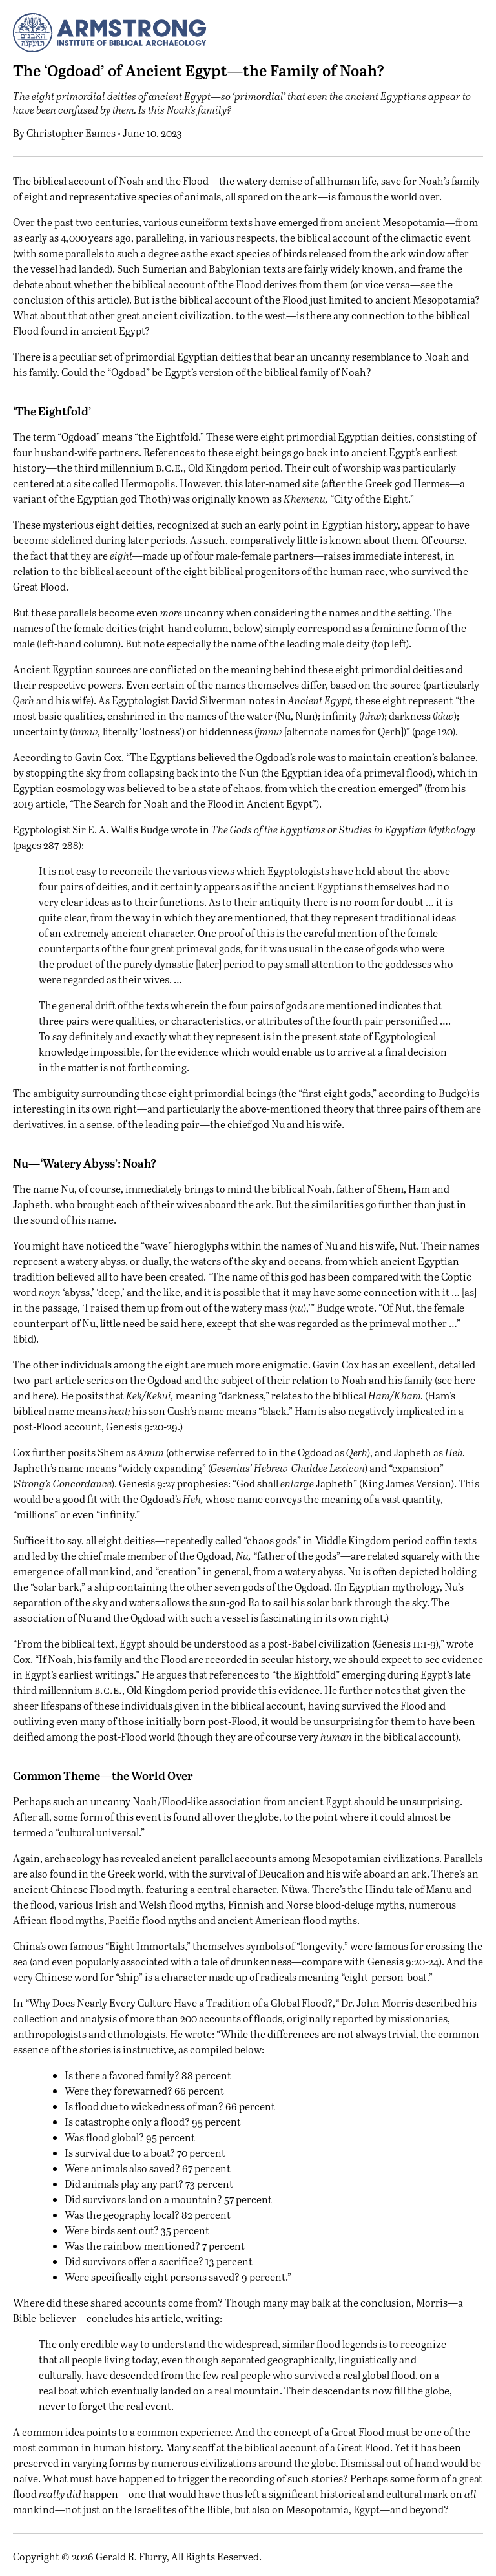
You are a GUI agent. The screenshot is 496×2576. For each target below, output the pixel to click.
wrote (184, 829)
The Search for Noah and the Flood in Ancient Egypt (193, 803)
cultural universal (99, 1832)
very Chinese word (55, 1977)
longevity (321, 1946)
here (464, 1380)
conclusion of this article (70, 299)
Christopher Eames (71, 133)
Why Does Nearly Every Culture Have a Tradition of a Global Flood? (181, 2002)
